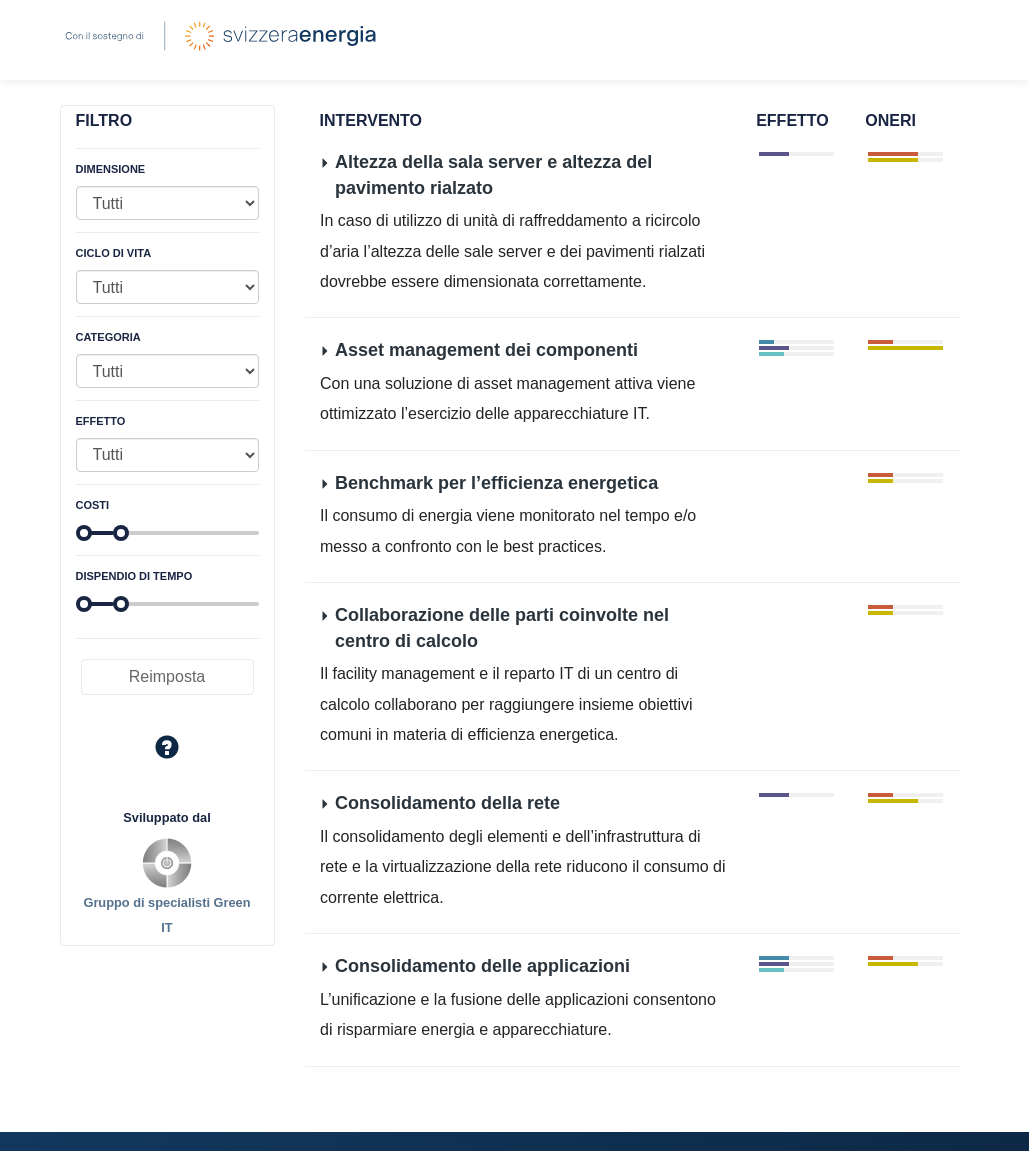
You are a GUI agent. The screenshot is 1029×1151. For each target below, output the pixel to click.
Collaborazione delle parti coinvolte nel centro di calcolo (502, 628)
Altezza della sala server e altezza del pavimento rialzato (493, 175)
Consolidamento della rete (447, 803)
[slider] (84, 533)
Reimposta (167, 676)
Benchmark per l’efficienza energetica (496, 482)
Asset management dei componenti (486, 350)
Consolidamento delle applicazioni (482, 966)
